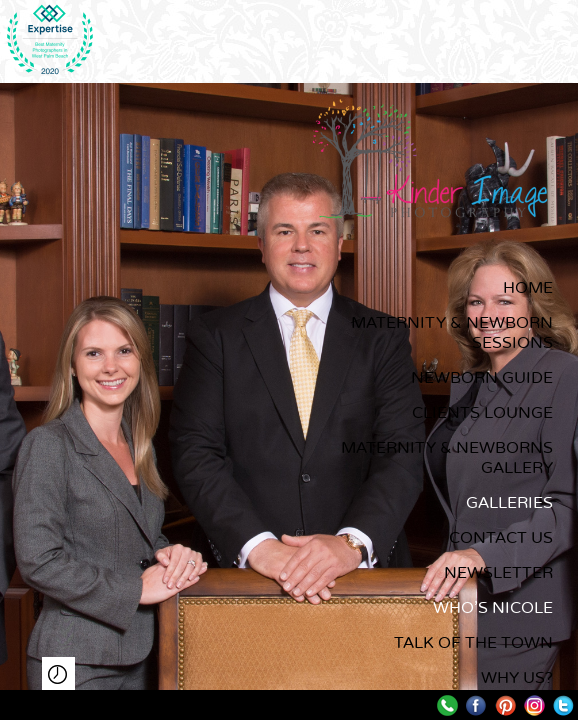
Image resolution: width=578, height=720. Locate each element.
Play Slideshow (58, 673)
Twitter (563, 705)
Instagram (534, 705)
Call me (447, 705)
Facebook (476, 705)
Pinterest (505, 705)
